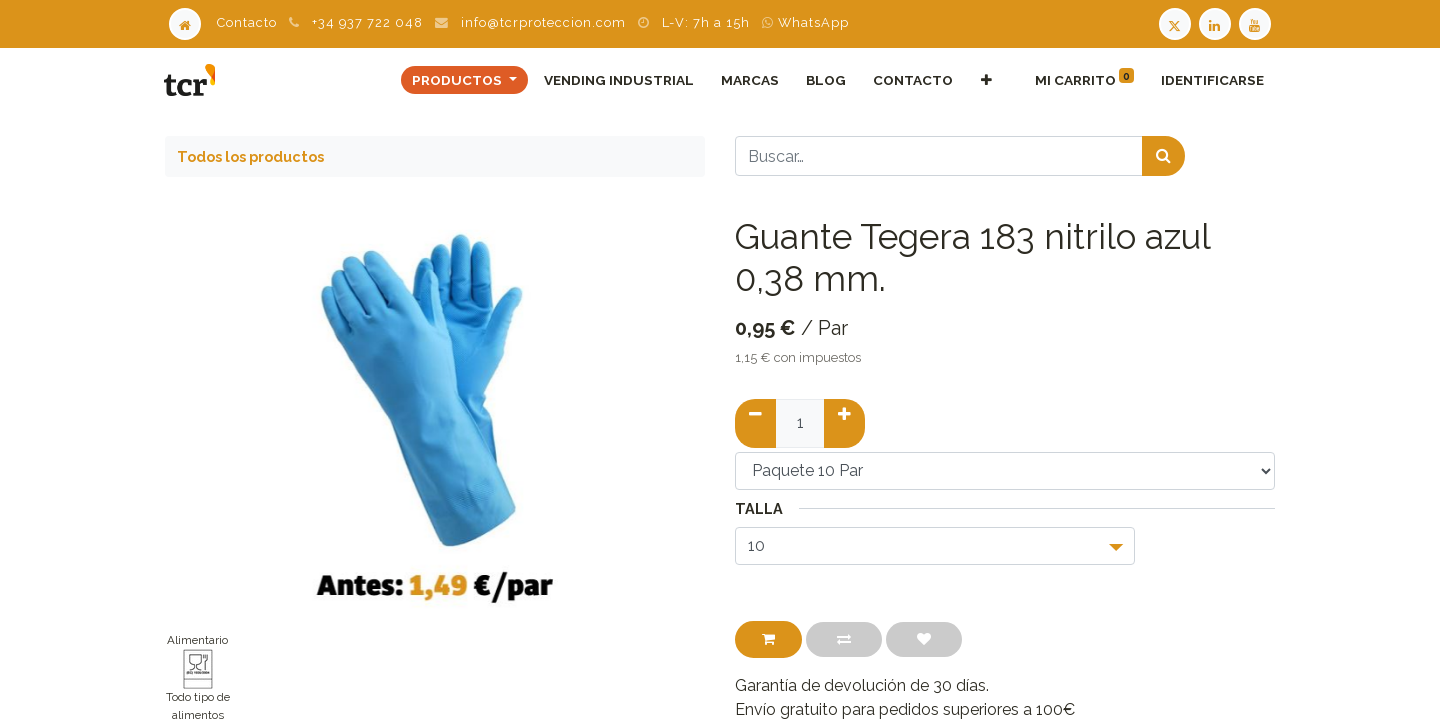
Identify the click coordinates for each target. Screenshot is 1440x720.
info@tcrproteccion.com (543, 22)
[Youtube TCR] (1257, 22)
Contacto (247, 22)
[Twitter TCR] (1175, 22)
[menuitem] (618, 80)
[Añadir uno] (844, 423)
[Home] (185, 22)
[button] (985, 80)
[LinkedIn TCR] (1217, 22)
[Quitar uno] (755, 423)
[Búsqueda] (1163, 156)
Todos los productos (250, 156)
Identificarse (1211, 80)
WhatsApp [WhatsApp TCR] (805, 22)
